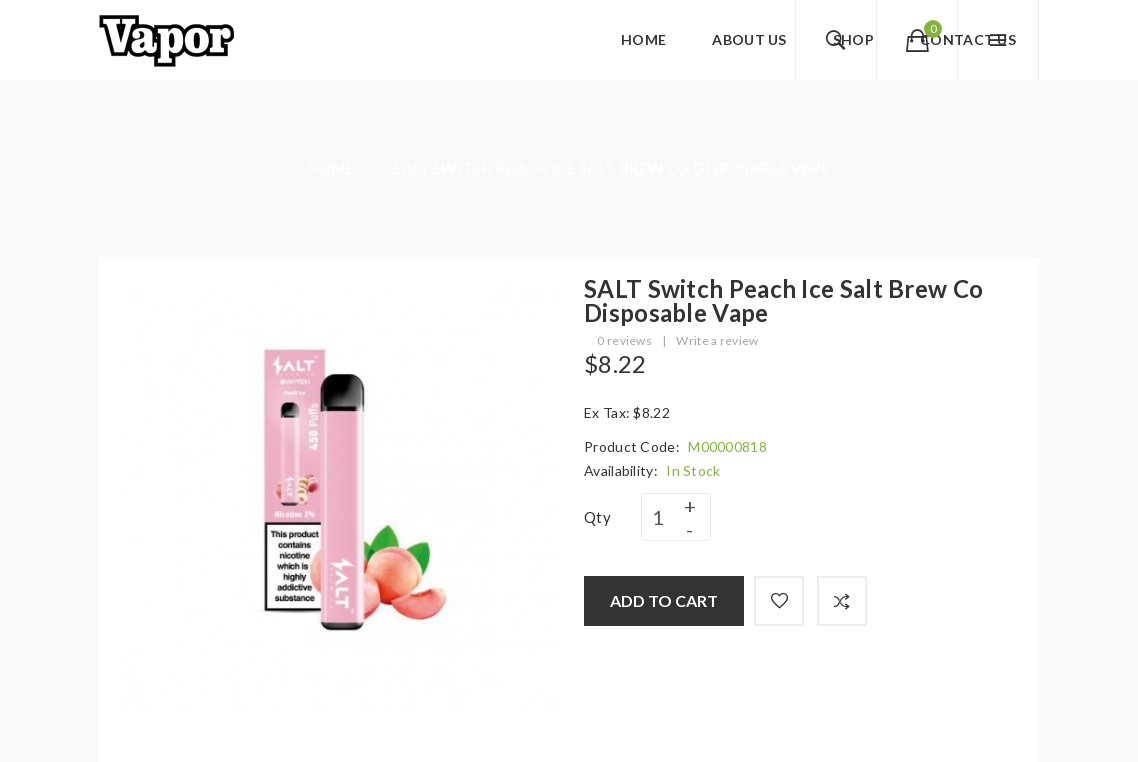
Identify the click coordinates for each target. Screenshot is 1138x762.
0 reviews (624, 340)
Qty (597, 517)
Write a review (717, 340)
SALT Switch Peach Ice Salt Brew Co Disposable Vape (611, 168)
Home (331, 168)
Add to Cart (664, 600)
